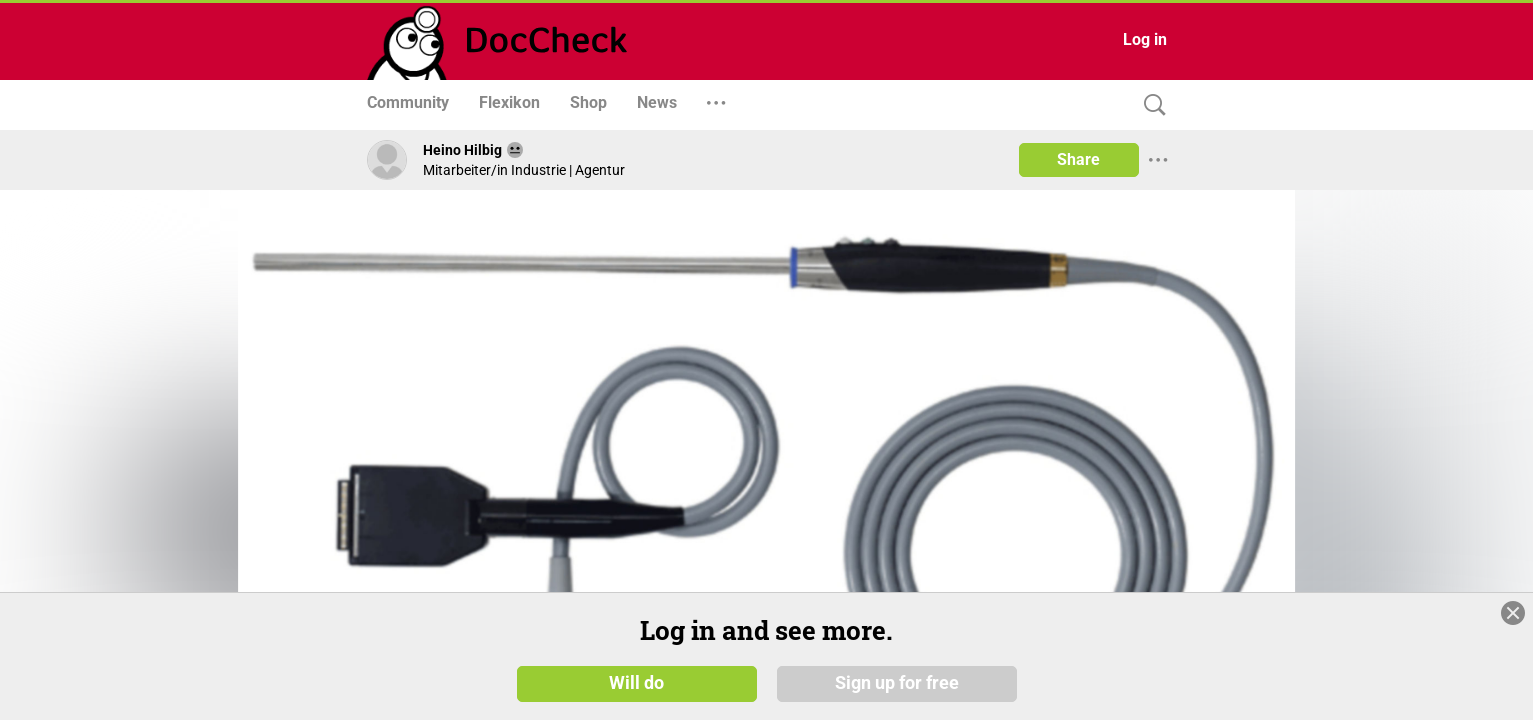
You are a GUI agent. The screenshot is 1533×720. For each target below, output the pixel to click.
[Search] (1150, 105)
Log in (1145, 39)
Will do (636, 682)
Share (1078, 159)
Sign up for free (897, 682)
